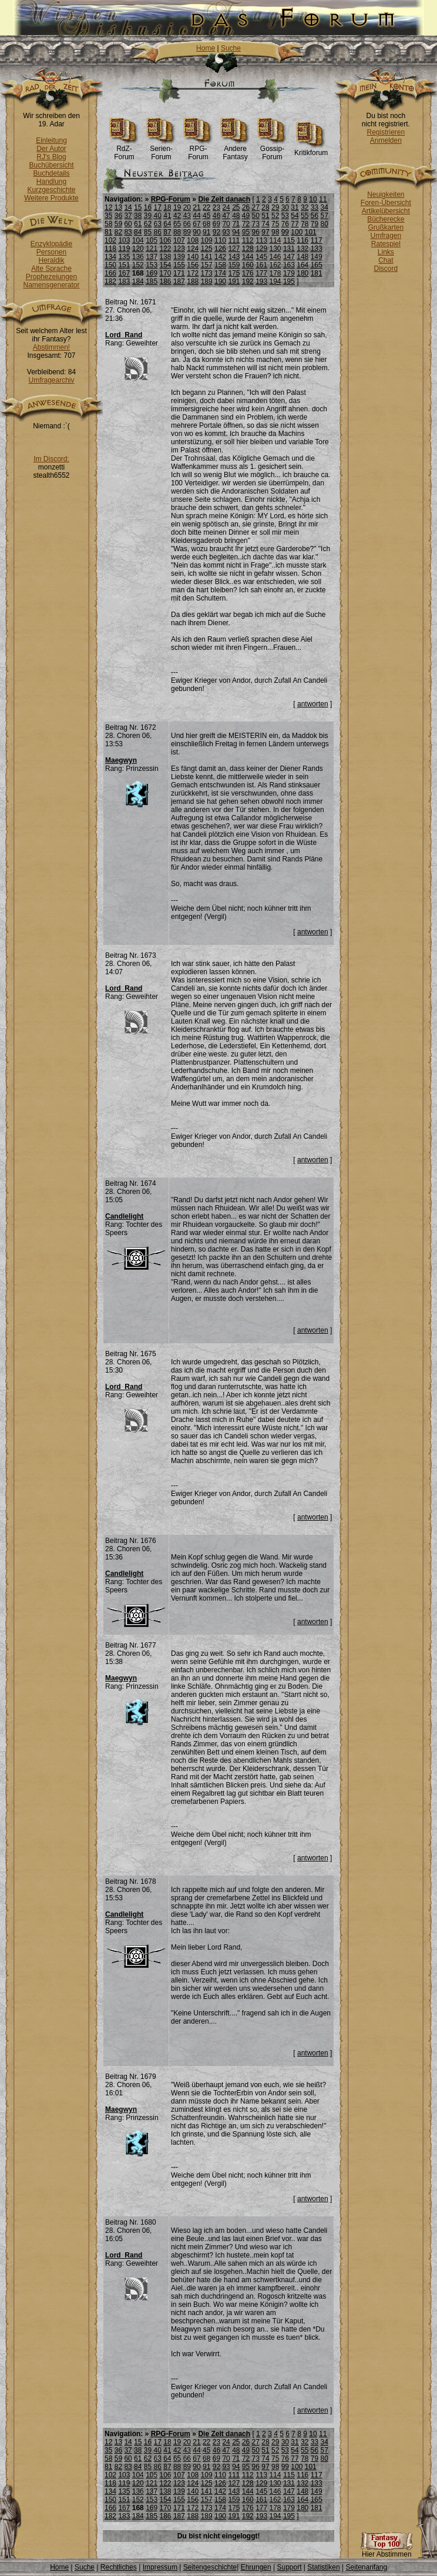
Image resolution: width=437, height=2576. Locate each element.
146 (275, 257)
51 (265, 216)
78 (304, 224)
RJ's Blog (51, 157)
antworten (312, 704)
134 (110, 257)
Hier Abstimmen (386, 2551)
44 (196, 216)
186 (166, 281)
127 (234, 248)
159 (234, 265)
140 (193, 257)
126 (220, 248)
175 (234, 273)
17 (158, 207)
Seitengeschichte (210, 2567)
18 (167, 207)
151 (124, 265)
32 (304, 207)
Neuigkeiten (385, 194)
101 (311, 232)
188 (193, 281)
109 (207, 240)
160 (248, 265)
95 (246, 232)
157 (207, 265)
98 (275, 232)
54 (294, 216)
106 (166, 240)
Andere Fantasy (235, 149)
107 (179, 240)
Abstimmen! (51, 347)
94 (236, 232)
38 (138, 216)
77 (294, 224)
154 (166, 265)
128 (248, 248)
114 (275, 240)
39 (148, 216)
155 (179, 265)
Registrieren (386, 132)
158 (220, 265)
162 (275, 265)
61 (138, 224)
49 (246, 216)
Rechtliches (118, 2567)
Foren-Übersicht (386, 203)
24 (226, 207)
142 (220, 257)
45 (206, 216)
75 (275, 224)
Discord (386, 268)
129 (261, 248)
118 (110, 248)
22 (206, 207)
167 (124, 273)
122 (166, 248)
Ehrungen (256, 2567)
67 (196, 224)
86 (158, 232)
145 (261, 257)
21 (196, 207)
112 (248, 240)
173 (207, 273)
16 (148, 207)
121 (151, 248)
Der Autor (51, 149)
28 (265, 207)
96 (256, 232)
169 (151, 273)
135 (124, 257)
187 (179, 281)
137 (151, 257)
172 (193, 273)
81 (108, 232)
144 (248, 257)
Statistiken (323, 2567)
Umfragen (386, 236)
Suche (231, 48)
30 (285, 207)
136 (138, 257)
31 (294, 207)
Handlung (51, 181)
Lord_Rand (123, 335)
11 (323, 199)
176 (248, 273)
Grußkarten (386, 227)
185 (151, 281)
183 (124, 281)
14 (128, 207)
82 (118, 232)
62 (148, 224)
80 (324, 224)
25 (236, 207)
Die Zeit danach (224, 199)
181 (316, 273)
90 (196, 232)
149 (316, 257)
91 (206, 232)
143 (234, 257)
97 (265, 232)
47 (226, 216)
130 (275, 248)
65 (177, 224)
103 (124, 240)
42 (177, 216)
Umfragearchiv (51, 380)
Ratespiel (386, 244)
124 (193, 248)
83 (128, 232)
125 (207, 248)
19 (177, 207)
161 (261, 265)
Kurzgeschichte (51, 190)
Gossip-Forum (272, 149)
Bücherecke (385, 219)
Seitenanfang (366, 2567)
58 (108, 224)
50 (256, 216)
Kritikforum (311, 149)
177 (261, 273)
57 (324, 216)
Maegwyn (121, 760)
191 (234, 281)
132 (302, 248)
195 (289, 281)
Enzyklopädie (51, 244)
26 (246, 207)
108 (193, 240)
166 (110, 273)
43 (187, 216)
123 (179, 248)
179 (289, 273)
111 (234, 240)
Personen (51, 252)
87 (167, 232)
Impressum (160, 2567)
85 (148, 232)
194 (275, 281)
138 (166, 257)
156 (193, 265)
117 (316, 240)
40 (158, 216)
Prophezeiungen (51, 277)
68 (206, 224)
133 (316, 248)
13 (118, 207)
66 (187, 224)
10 (313, 199)
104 (138, 240)
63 (158, 224)
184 (138, 281)
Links (386, 252)
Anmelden (386, 140)
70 (226, 224)
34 (324, 207)
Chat (385, 260)
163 (289, 265)
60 (128, 224)
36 (118, 216)
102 (110, 240)
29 (275, 207)
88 (177, 232)
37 (128, 216)
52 (275, 216)
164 (302, 265)
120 (138, 248)
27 (256, 207)
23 (216, 207)
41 (167, 216)
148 (302, 257)
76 (285, 224)
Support (289, 2567)
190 (220, 281)
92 (216, 232)
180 (302, 273)
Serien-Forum (161, 149)
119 (124, 248)
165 (316, 265)
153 (151, 265)
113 (261, 240)
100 (296, 232)
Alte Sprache (51, 268)
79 (314, 224)
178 (275, 273)
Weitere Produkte (51, 198)
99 (285, 232)
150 (110, 265)
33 (314, 207)
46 (216, 216)
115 (289, 240)
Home (205, 48)
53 (285, 216)
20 (187, 207)
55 (304, 216)
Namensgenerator (51, 285)
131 (289, 248)
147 (289, 257)
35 (108, 216)
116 (302, 240)
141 (207, 257)
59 (118, 224)
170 (166, 273)
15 (138, 207)
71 (236, 224)
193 (261, 281)
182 (110, 281)
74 (265, 224)
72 (246, 224)
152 (138, 265)
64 (167, 224)
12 (108, 207)
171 (179, 273)
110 (220, 240)
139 (179, 257)
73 (256, 224)
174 (220, 273)
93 (226, 232)
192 (248, 281)
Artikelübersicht (386, 211)
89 (187, 232)
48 (236, 216)
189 (207, 281)
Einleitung (51, 140)
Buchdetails (51, 173)
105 (151, 240)
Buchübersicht (51, 165)
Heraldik (51, 260)
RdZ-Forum (124, 149)
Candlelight (124, 1216)
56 (314, 216)
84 (138, 232)
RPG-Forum (198, 149)
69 (216, 224)
